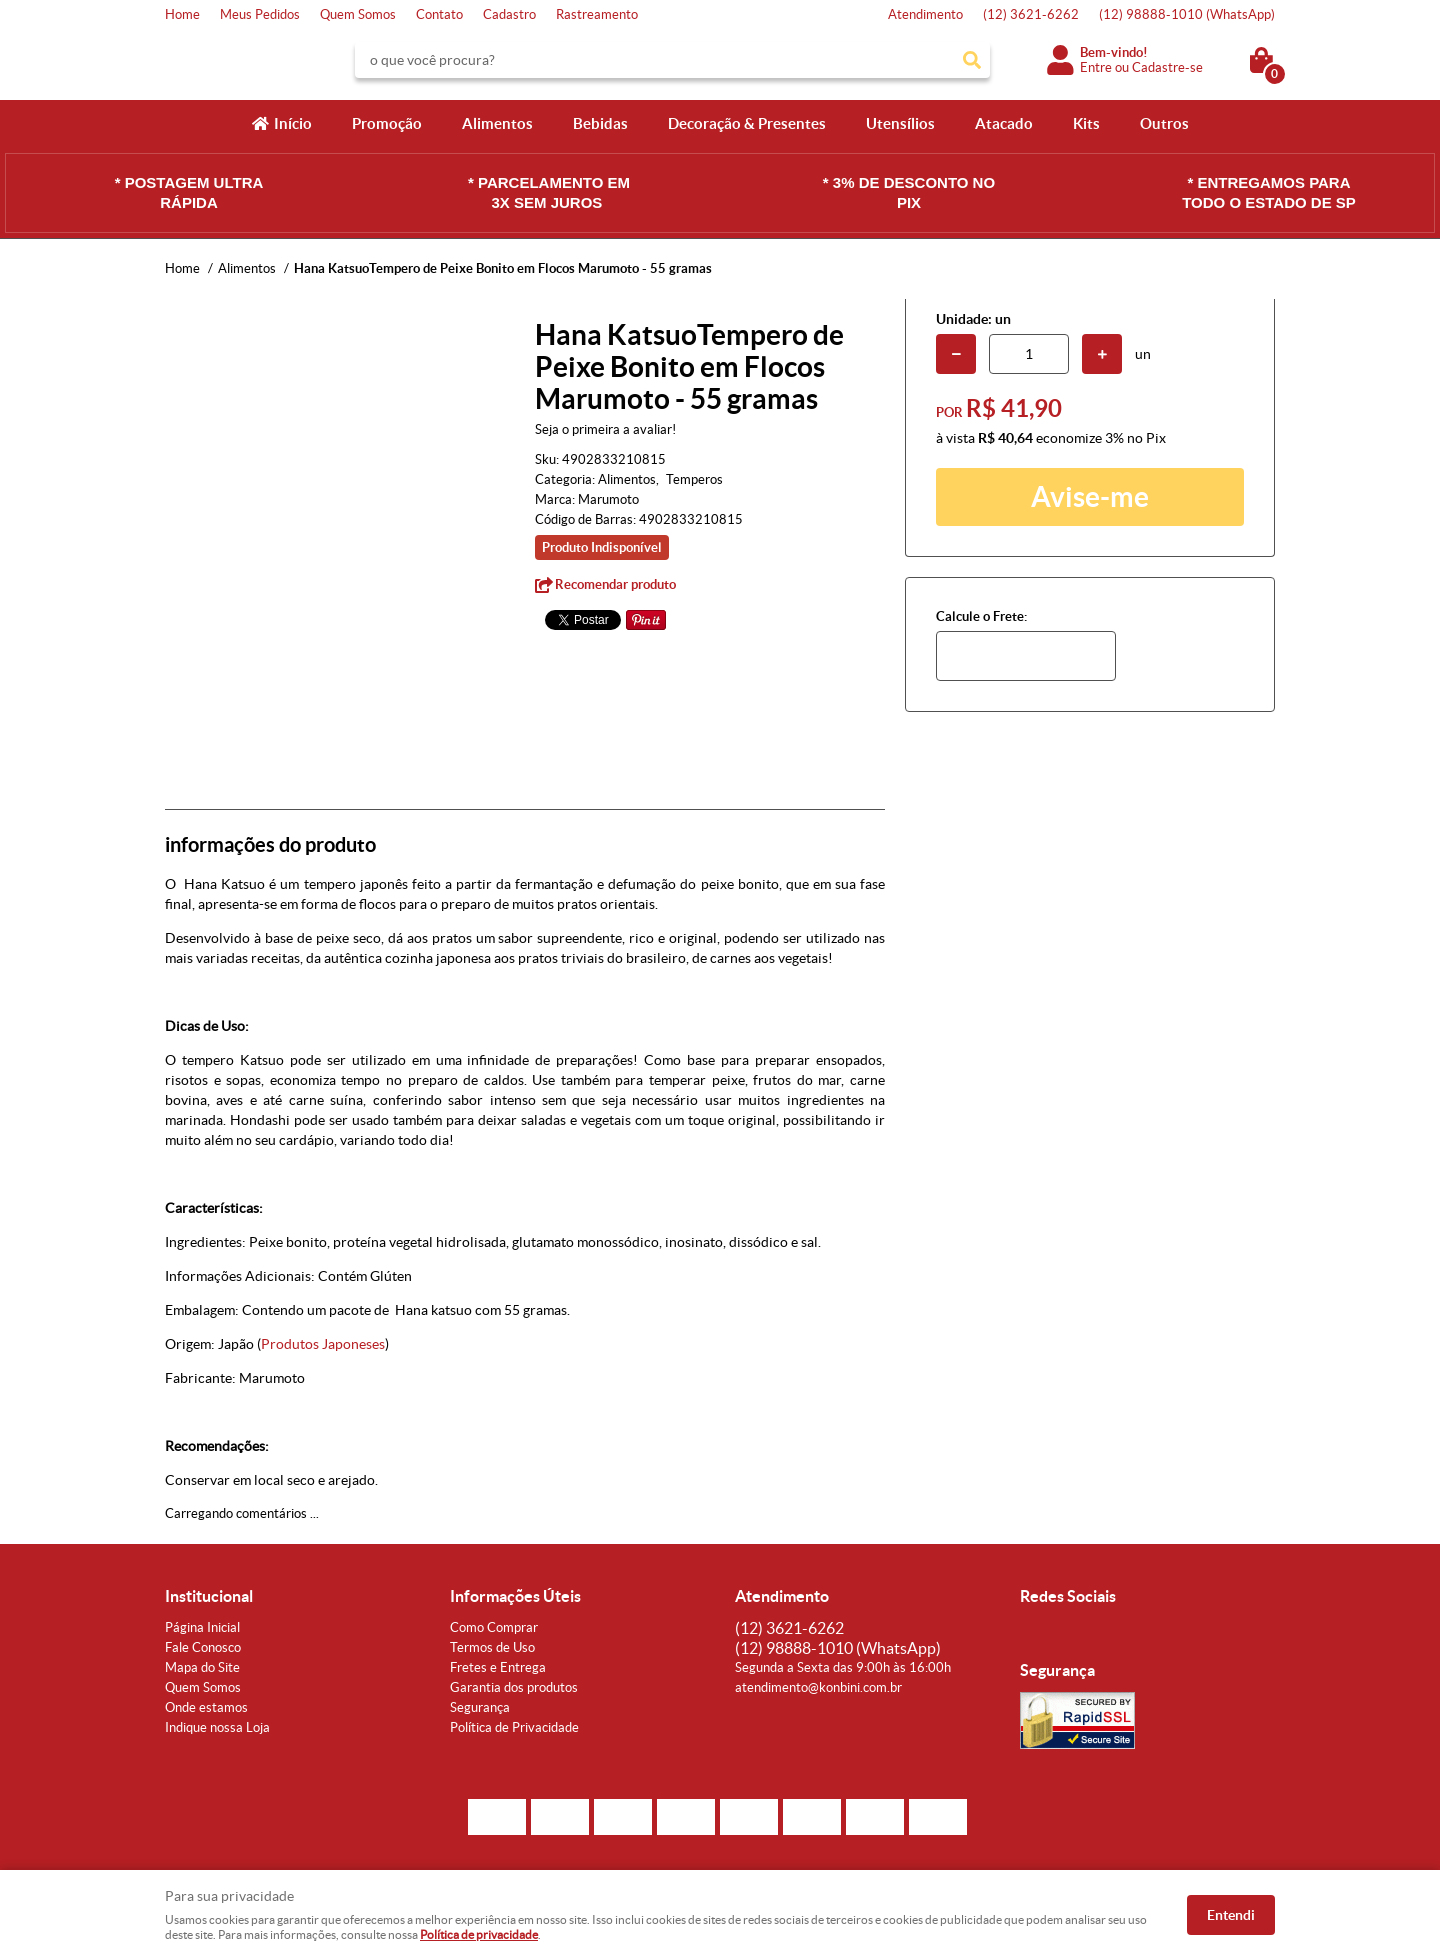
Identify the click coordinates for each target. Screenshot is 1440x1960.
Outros (1164, 123)
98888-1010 (1187, 14)
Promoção (387, 123)
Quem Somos (358, 14)
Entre (1096, 67)
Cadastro (509, 14)
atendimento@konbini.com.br (818, 1687)
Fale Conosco (203, 1647)
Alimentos (497, 123)
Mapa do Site (202, 1667)
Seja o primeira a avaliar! (605, 429)
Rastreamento (597, 14)
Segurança (480, 1707)
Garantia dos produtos (514, 1687)
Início (293, 123)
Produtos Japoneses (323, 1344)
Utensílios (900, 123)
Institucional (209, 1596)
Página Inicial (202, 1627)
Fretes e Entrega (498, 1667)
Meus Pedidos (260, 14)
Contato (439, 14)
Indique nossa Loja (217, 1727)
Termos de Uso (492, 1647)
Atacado (1004, 123)
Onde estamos (206, 1707)
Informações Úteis (515, 1596)
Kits (1086, 123)
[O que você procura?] (972, 60)
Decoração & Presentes (747, 123)
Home (182, 14)
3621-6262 (1031, 14)
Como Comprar (494, 1627)
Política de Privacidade (514, 1727)
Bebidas (600, 123)
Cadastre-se (1167, 67)
